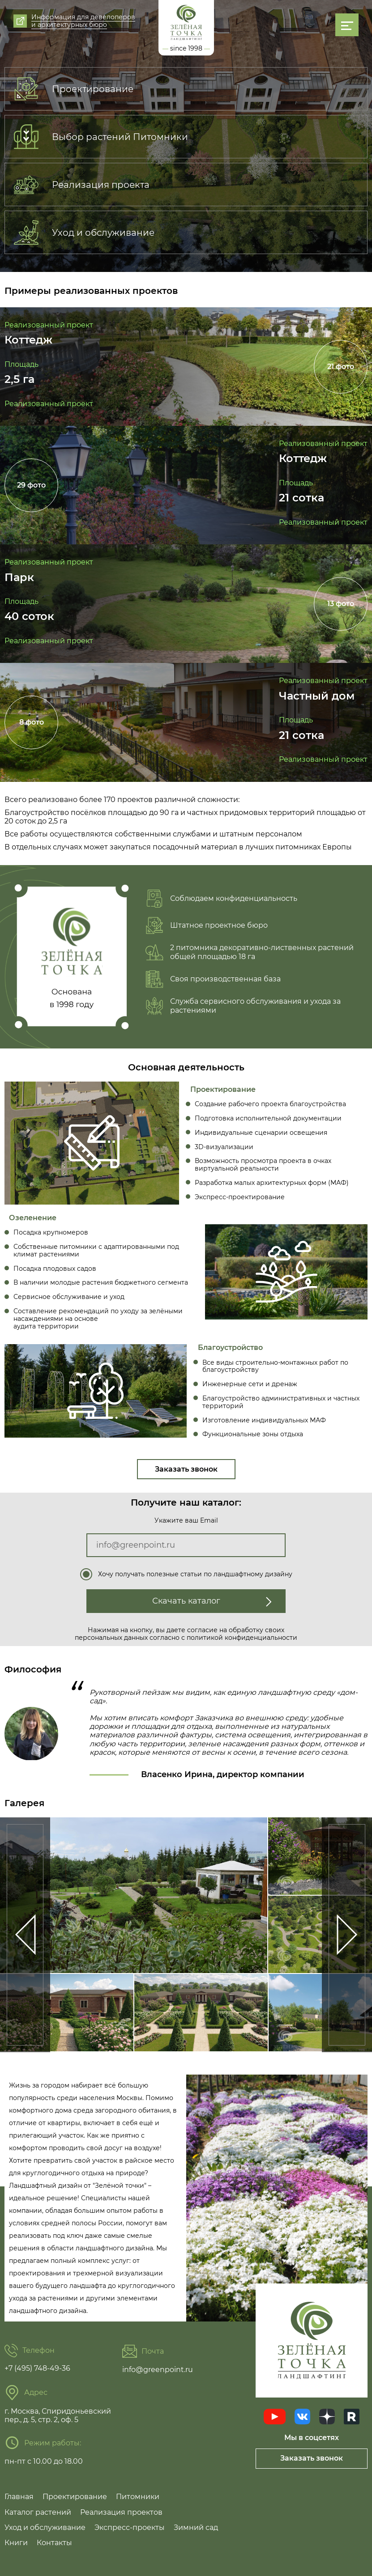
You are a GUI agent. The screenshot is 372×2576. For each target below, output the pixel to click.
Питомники (137, 2496)
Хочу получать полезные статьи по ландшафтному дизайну (195, 1574)
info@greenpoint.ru (157, 2369)
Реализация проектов (121, 2512)
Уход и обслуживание (45, 2527)
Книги (16, 2542)
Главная (19, 2496)
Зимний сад (196, 2527)
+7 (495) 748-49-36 (37, 2368)
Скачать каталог (212, 1601)
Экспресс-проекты (129, 2527)
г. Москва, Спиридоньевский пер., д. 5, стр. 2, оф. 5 (57, 2415)
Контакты (54, 2542)
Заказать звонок (186, 1469)
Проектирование (75, 2496)
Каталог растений (37, 2512)
